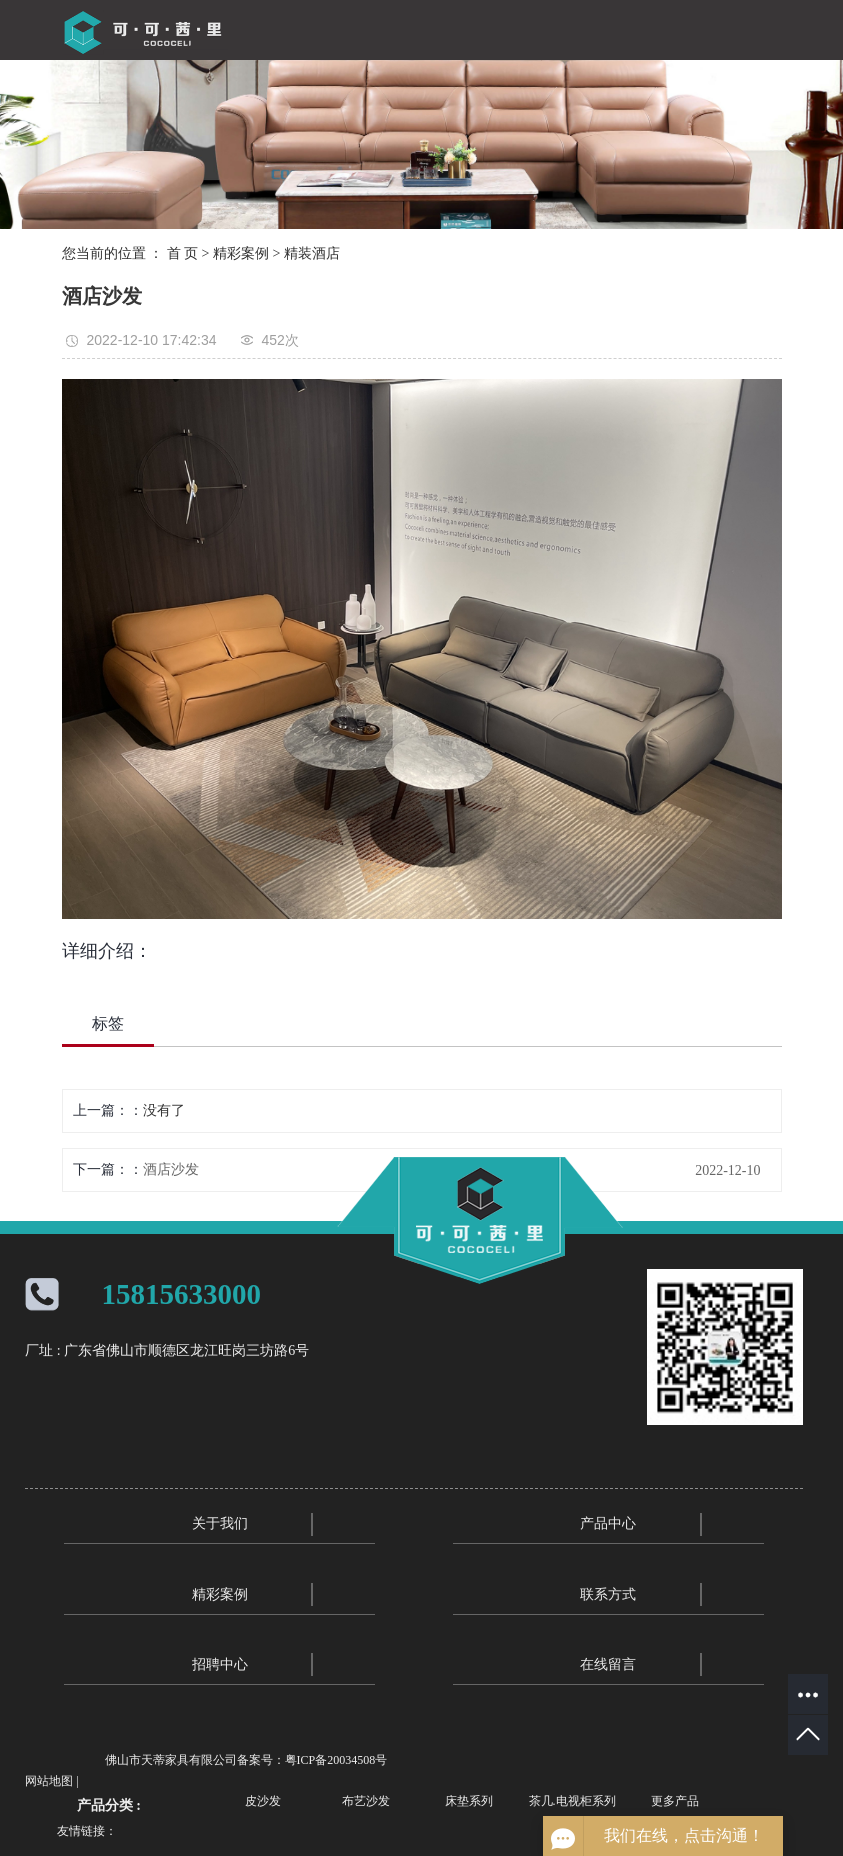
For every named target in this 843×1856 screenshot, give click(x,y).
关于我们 (220, 1523)
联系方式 (608, 1594)
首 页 (183, 253)
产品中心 (608, 1523)
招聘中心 (220, 1664)
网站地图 (49, 1781)
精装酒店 (312, 253)
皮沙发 (263, 1801)
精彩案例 (241, 253)
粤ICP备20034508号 (336, 1760)
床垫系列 (469, 1801)
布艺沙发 (366, 1801)
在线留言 (608, 1664)
